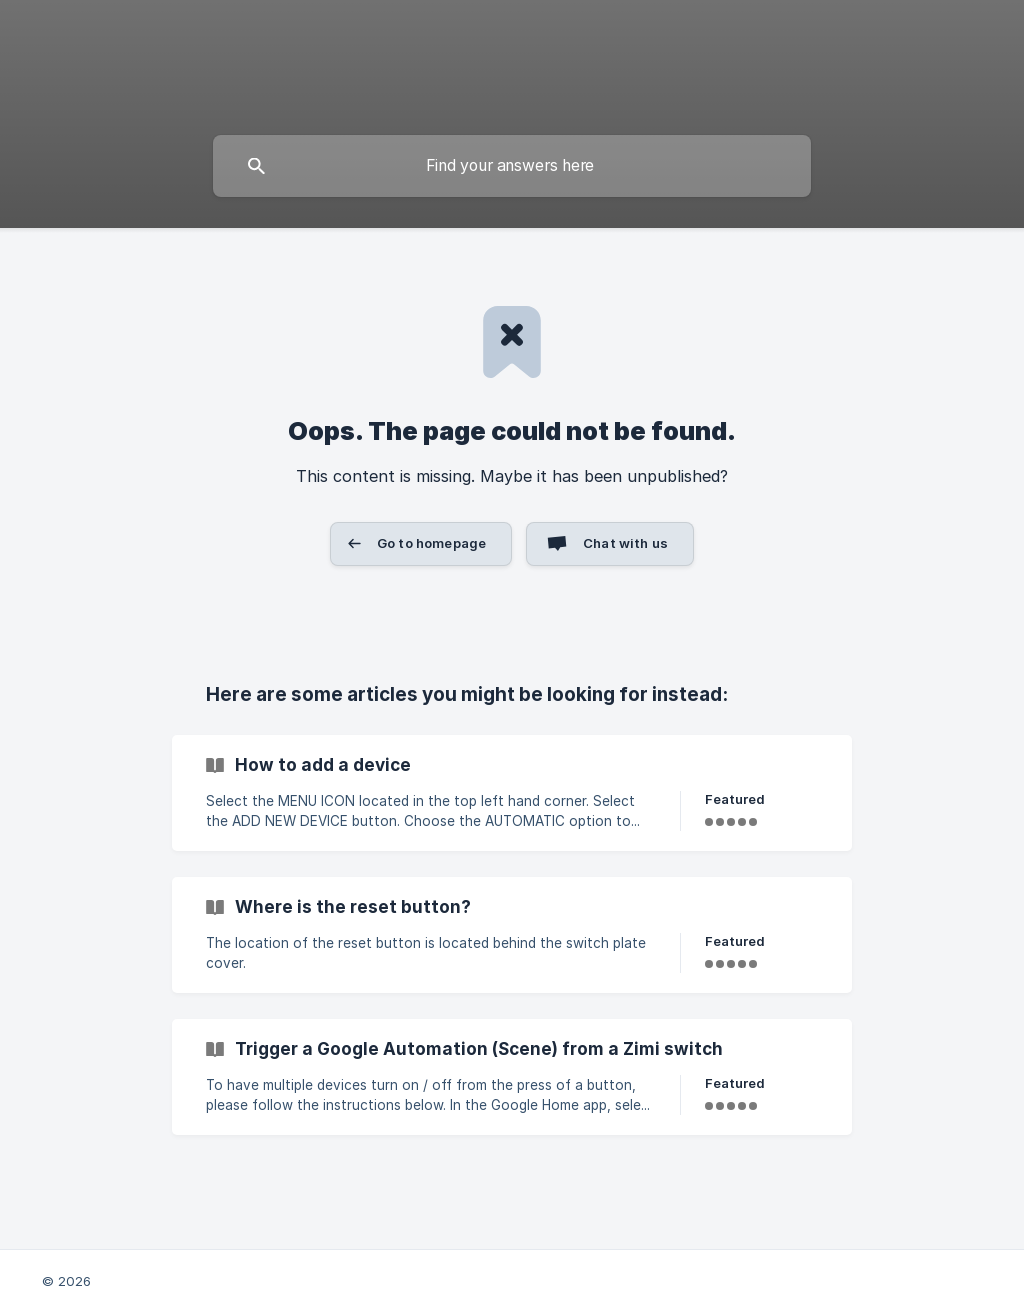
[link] (512, 793)
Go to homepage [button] (431, 543)
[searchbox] (512, 166)
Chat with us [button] (625, 543)
